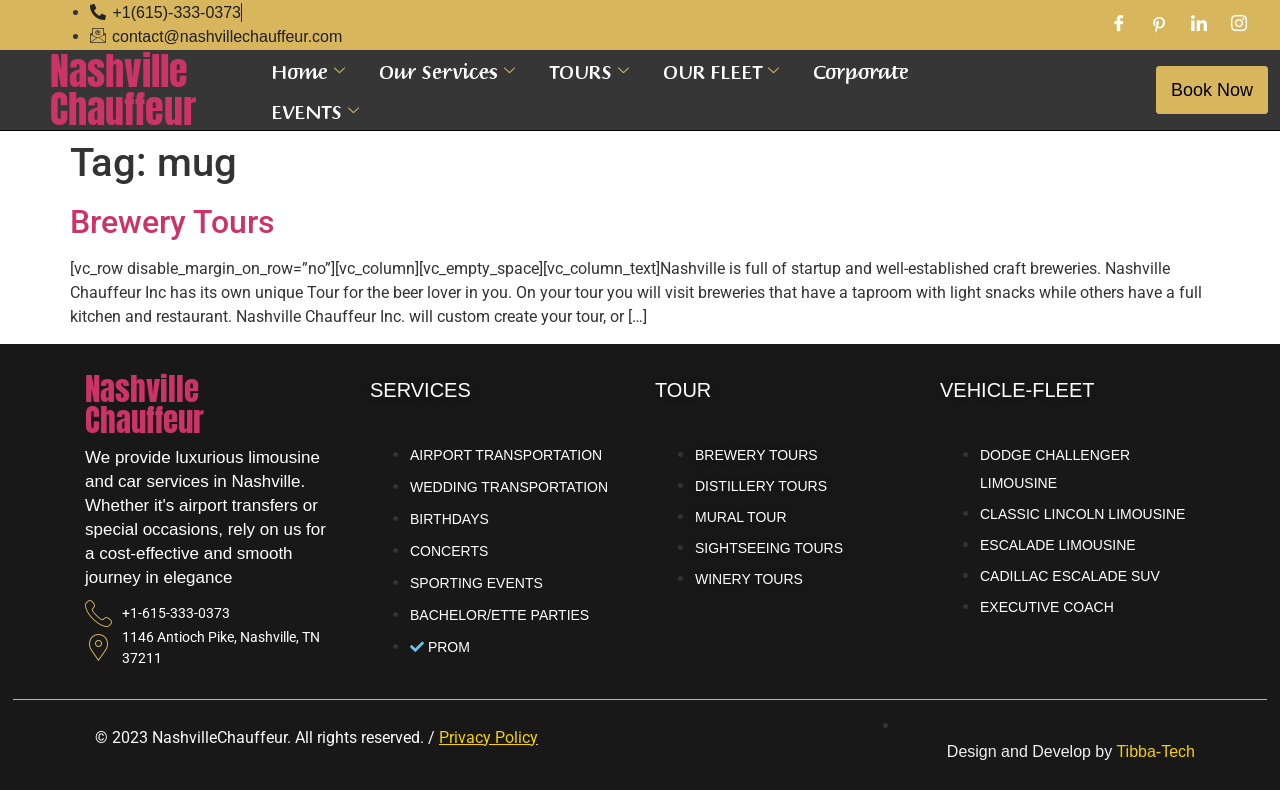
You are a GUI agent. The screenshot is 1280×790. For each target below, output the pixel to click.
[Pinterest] (1159, 25)
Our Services (447, 70)
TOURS (589, 70)
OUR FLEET (721, 70)
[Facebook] (1119, 25)
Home (308, 70)
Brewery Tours (172, 222)
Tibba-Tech (1155, 751)
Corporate (861, 70)
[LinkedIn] (1199, 25)
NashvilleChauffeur (123, 90)
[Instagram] (1239, 25)
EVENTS (315, 110)
